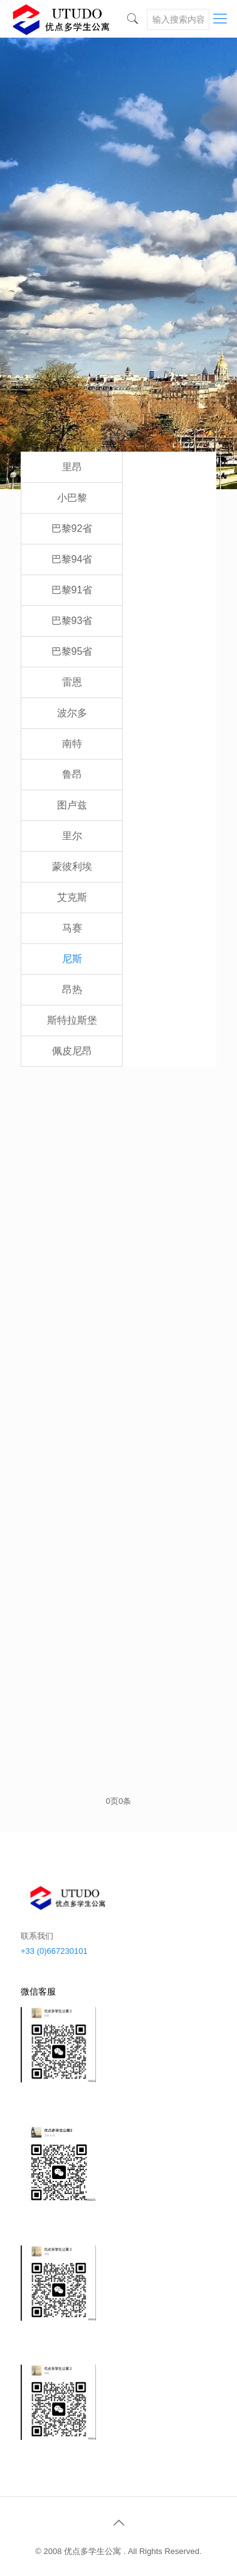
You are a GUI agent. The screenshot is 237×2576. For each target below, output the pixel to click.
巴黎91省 (72, 590)
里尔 (72, 835)
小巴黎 (72, 497)
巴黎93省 (72, 620)
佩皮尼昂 (72, 1051)
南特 (72, 743)
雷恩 (72, 682)
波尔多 (72, 713)
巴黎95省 (72, 651)
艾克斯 (72, 897)
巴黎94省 (72, 559)
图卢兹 (72, 805)
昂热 (72, 989)
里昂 (72, 467)
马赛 (72, 928)
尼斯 (72, 958)
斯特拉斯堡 (72, 1020)
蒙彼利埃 (72, 866)
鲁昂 (72, 774)
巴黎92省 (72, 528)
